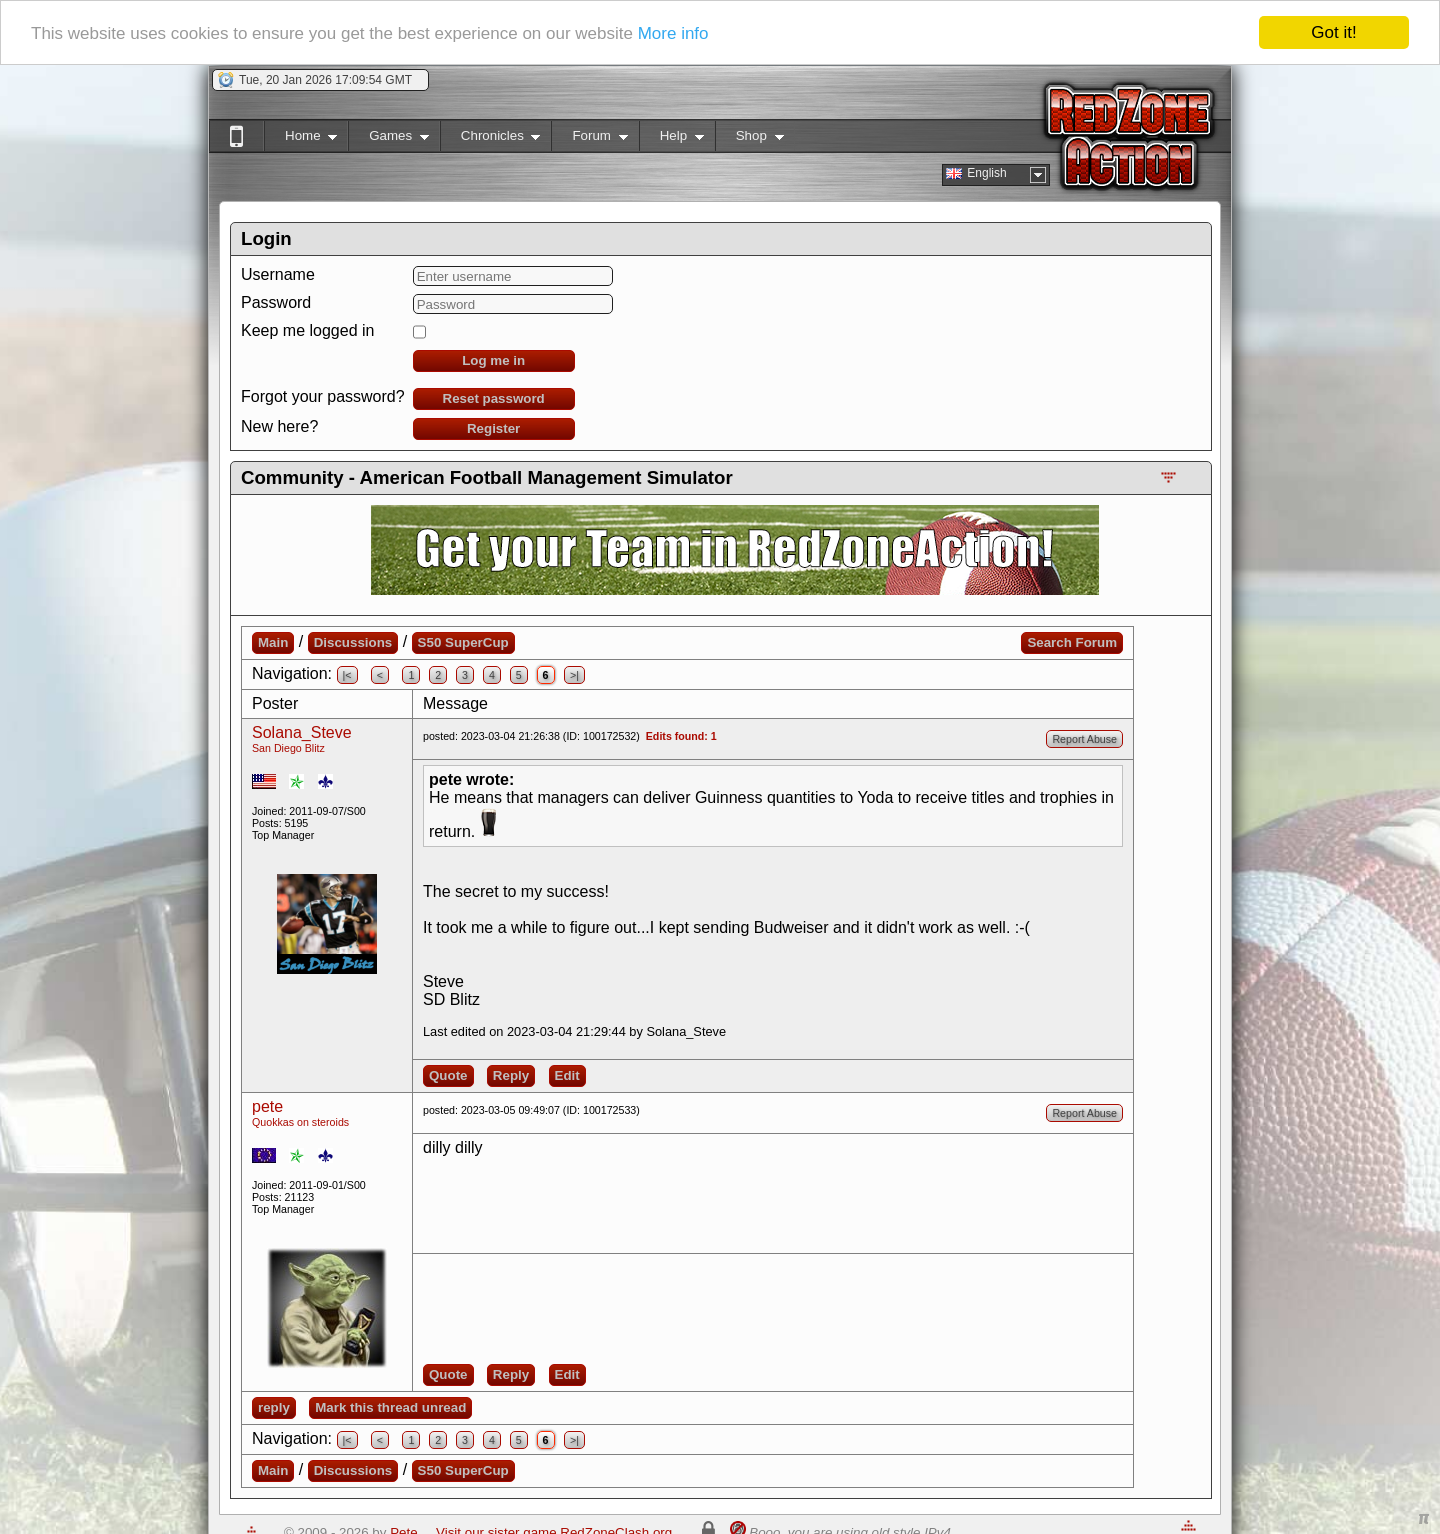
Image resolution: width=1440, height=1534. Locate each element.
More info (673, 32)
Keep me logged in (307, 330)
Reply (511, 1075)
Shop (749, 139)
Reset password (494, 398)
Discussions (353, 642)
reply (274, 1407)
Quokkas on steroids (300, 1122)
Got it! (1333, 32)
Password (276, 302)
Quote (448, 1075)
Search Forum (1072, 642)
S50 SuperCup (463, 642)
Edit (567, 1075)
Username (278, 274)
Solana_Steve (302, 732)
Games (388, 139)
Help (671, 139)
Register (493, 428)
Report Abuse (1084, 739)
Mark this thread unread (390, 1407)
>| (574, 675)
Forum (589, 139)
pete (267, 1106)
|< (347, 675)
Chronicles (490, 139)
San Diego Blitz (288, 748)
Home (300, 139)
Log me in (493, 360)
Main (273, 642)
